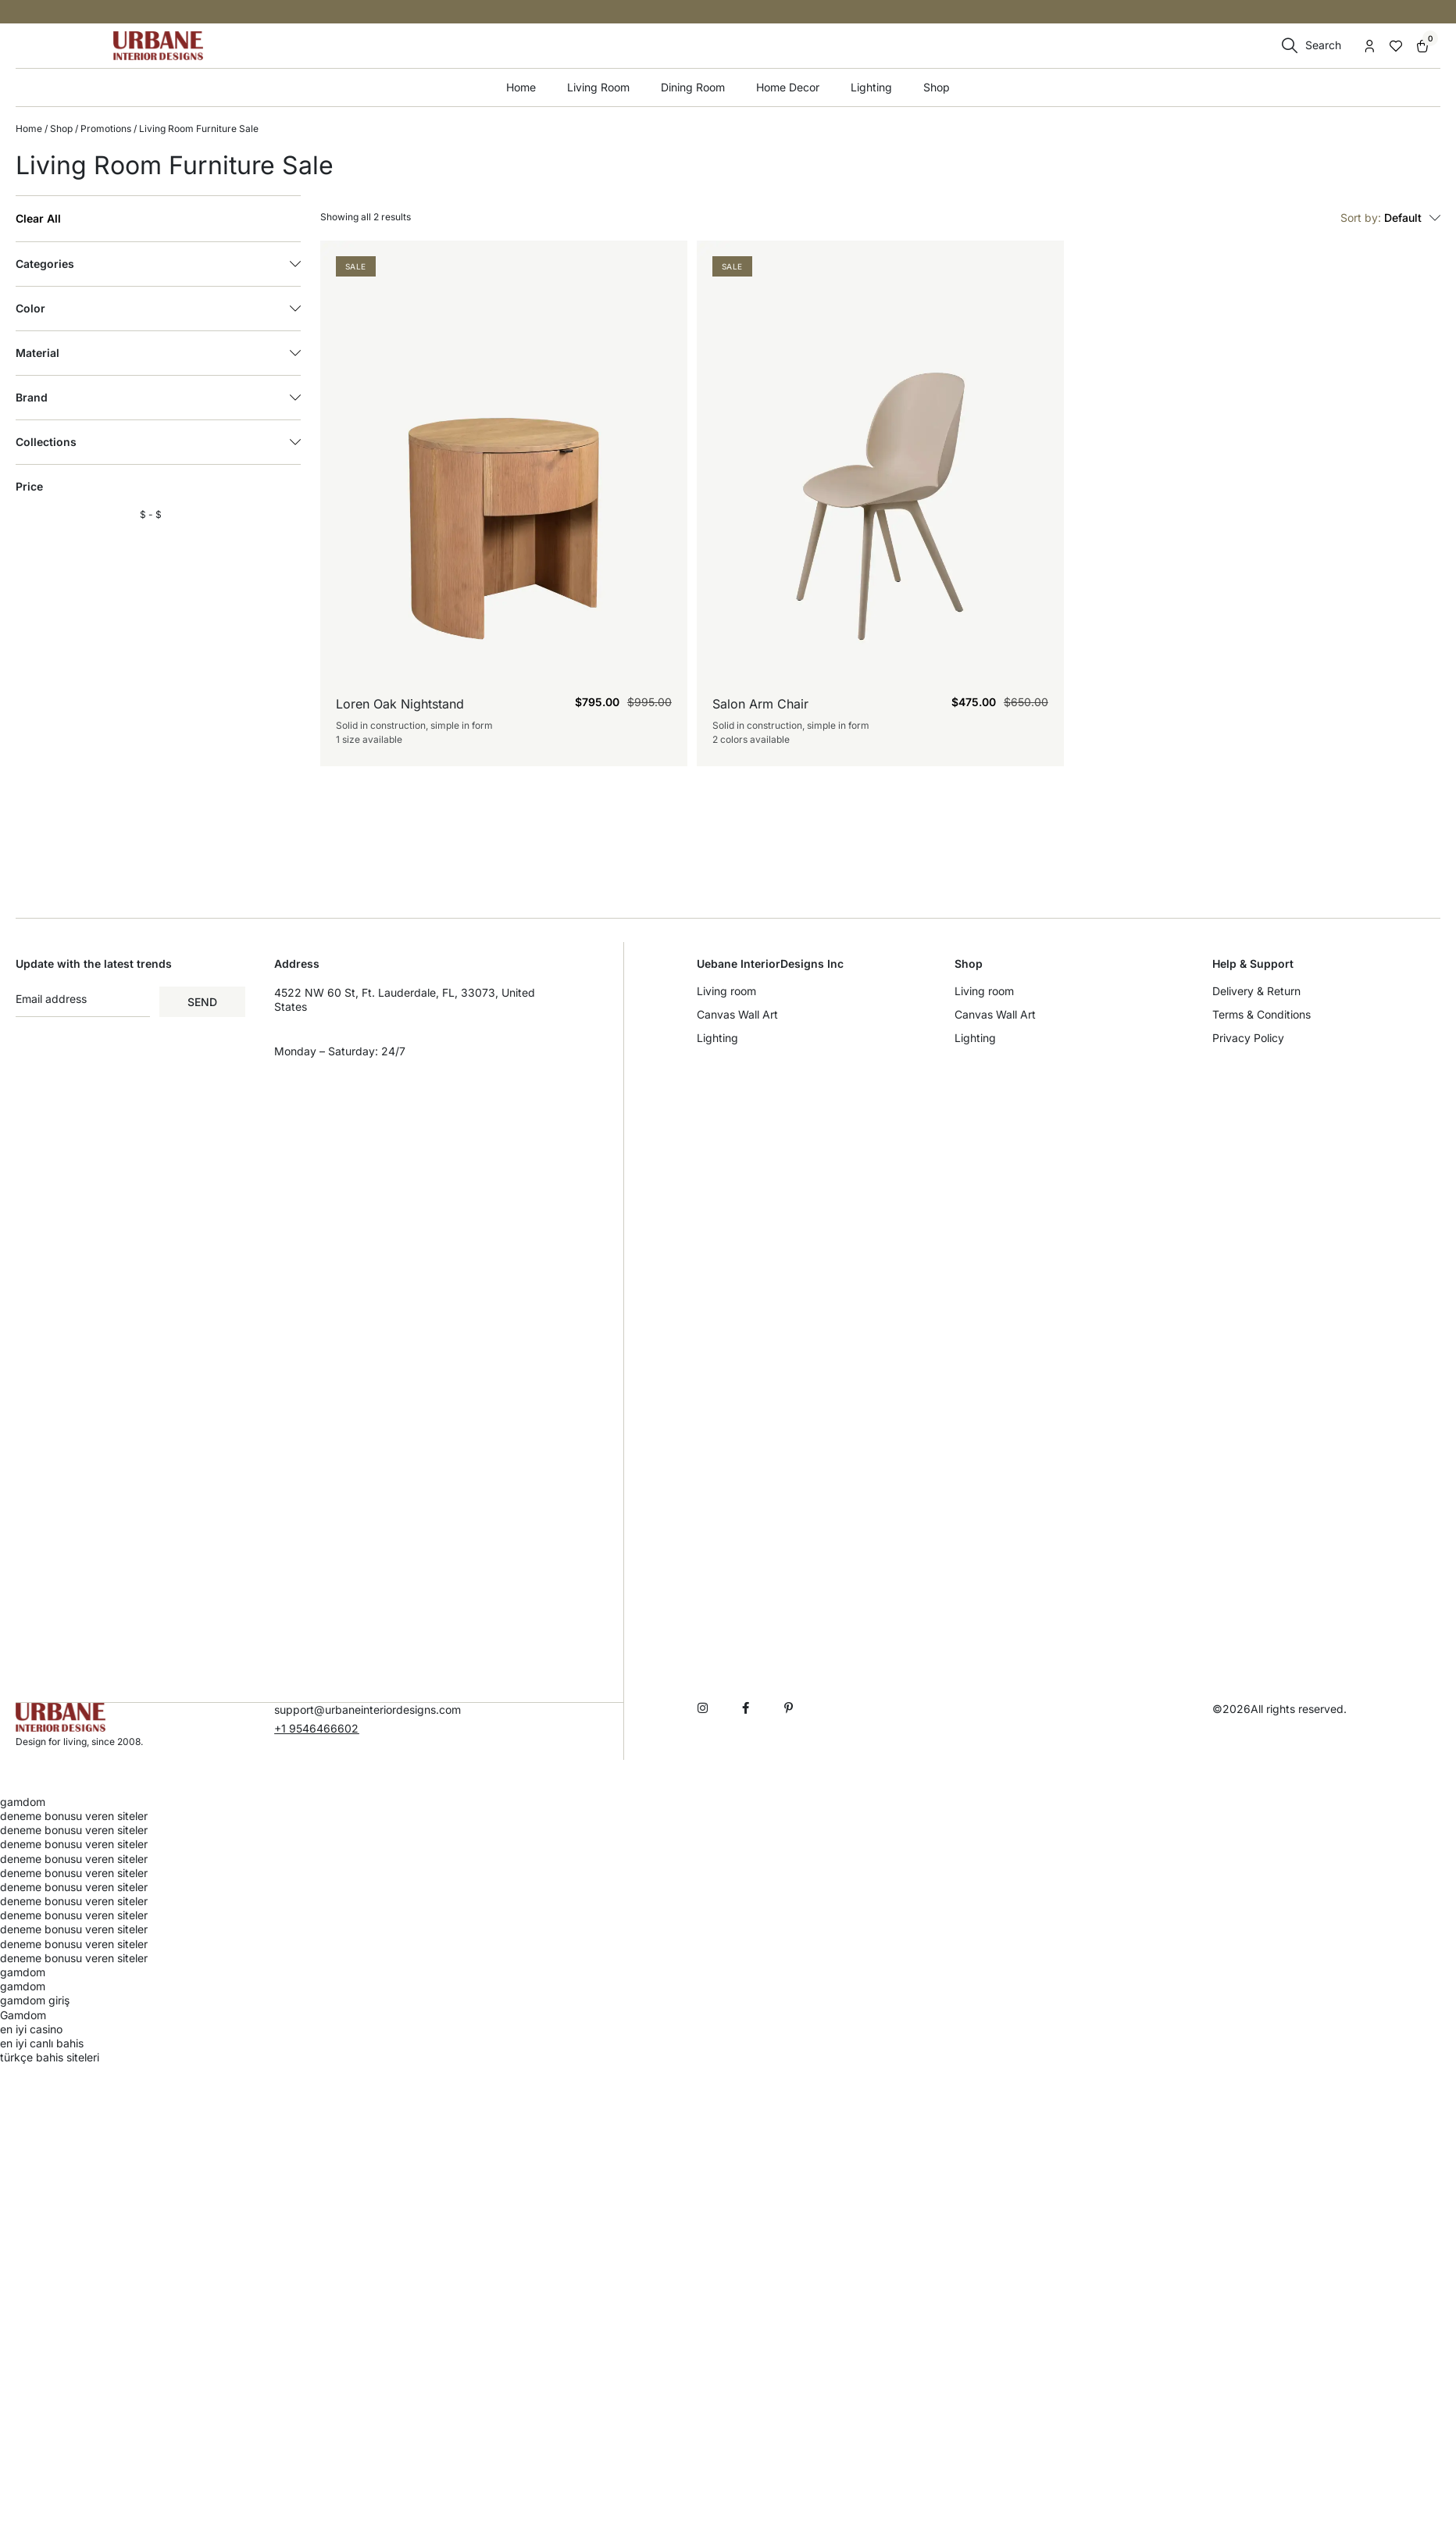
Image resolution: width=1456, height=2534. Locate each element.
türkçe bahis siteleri (49, 2056)
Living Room (598, 87)
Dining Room (693, 87)
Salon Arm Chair (760, 704)
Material (158, 353)
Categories (158, 264)
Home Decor (787, 87)
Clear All (38, 218)
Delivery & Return (1256, 991)
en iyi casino (31, 2028)
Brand (158, 397)
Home (521, 87)
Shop (936, 87)
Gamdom (23, 2014)
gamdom (22, 1801)
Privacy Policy (1248, 1037)
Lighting (871, 87)
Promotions (105, 128)
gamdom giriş (35, 1999)
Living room (726, 991)
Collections (158, 442)
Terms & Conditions (1261, 1014)
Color (158, 308)
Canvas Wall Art (737, 1014)
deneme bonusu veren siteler (74, 1815)
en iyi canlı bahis (42, 2042)
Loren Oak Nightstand (400, 704)
